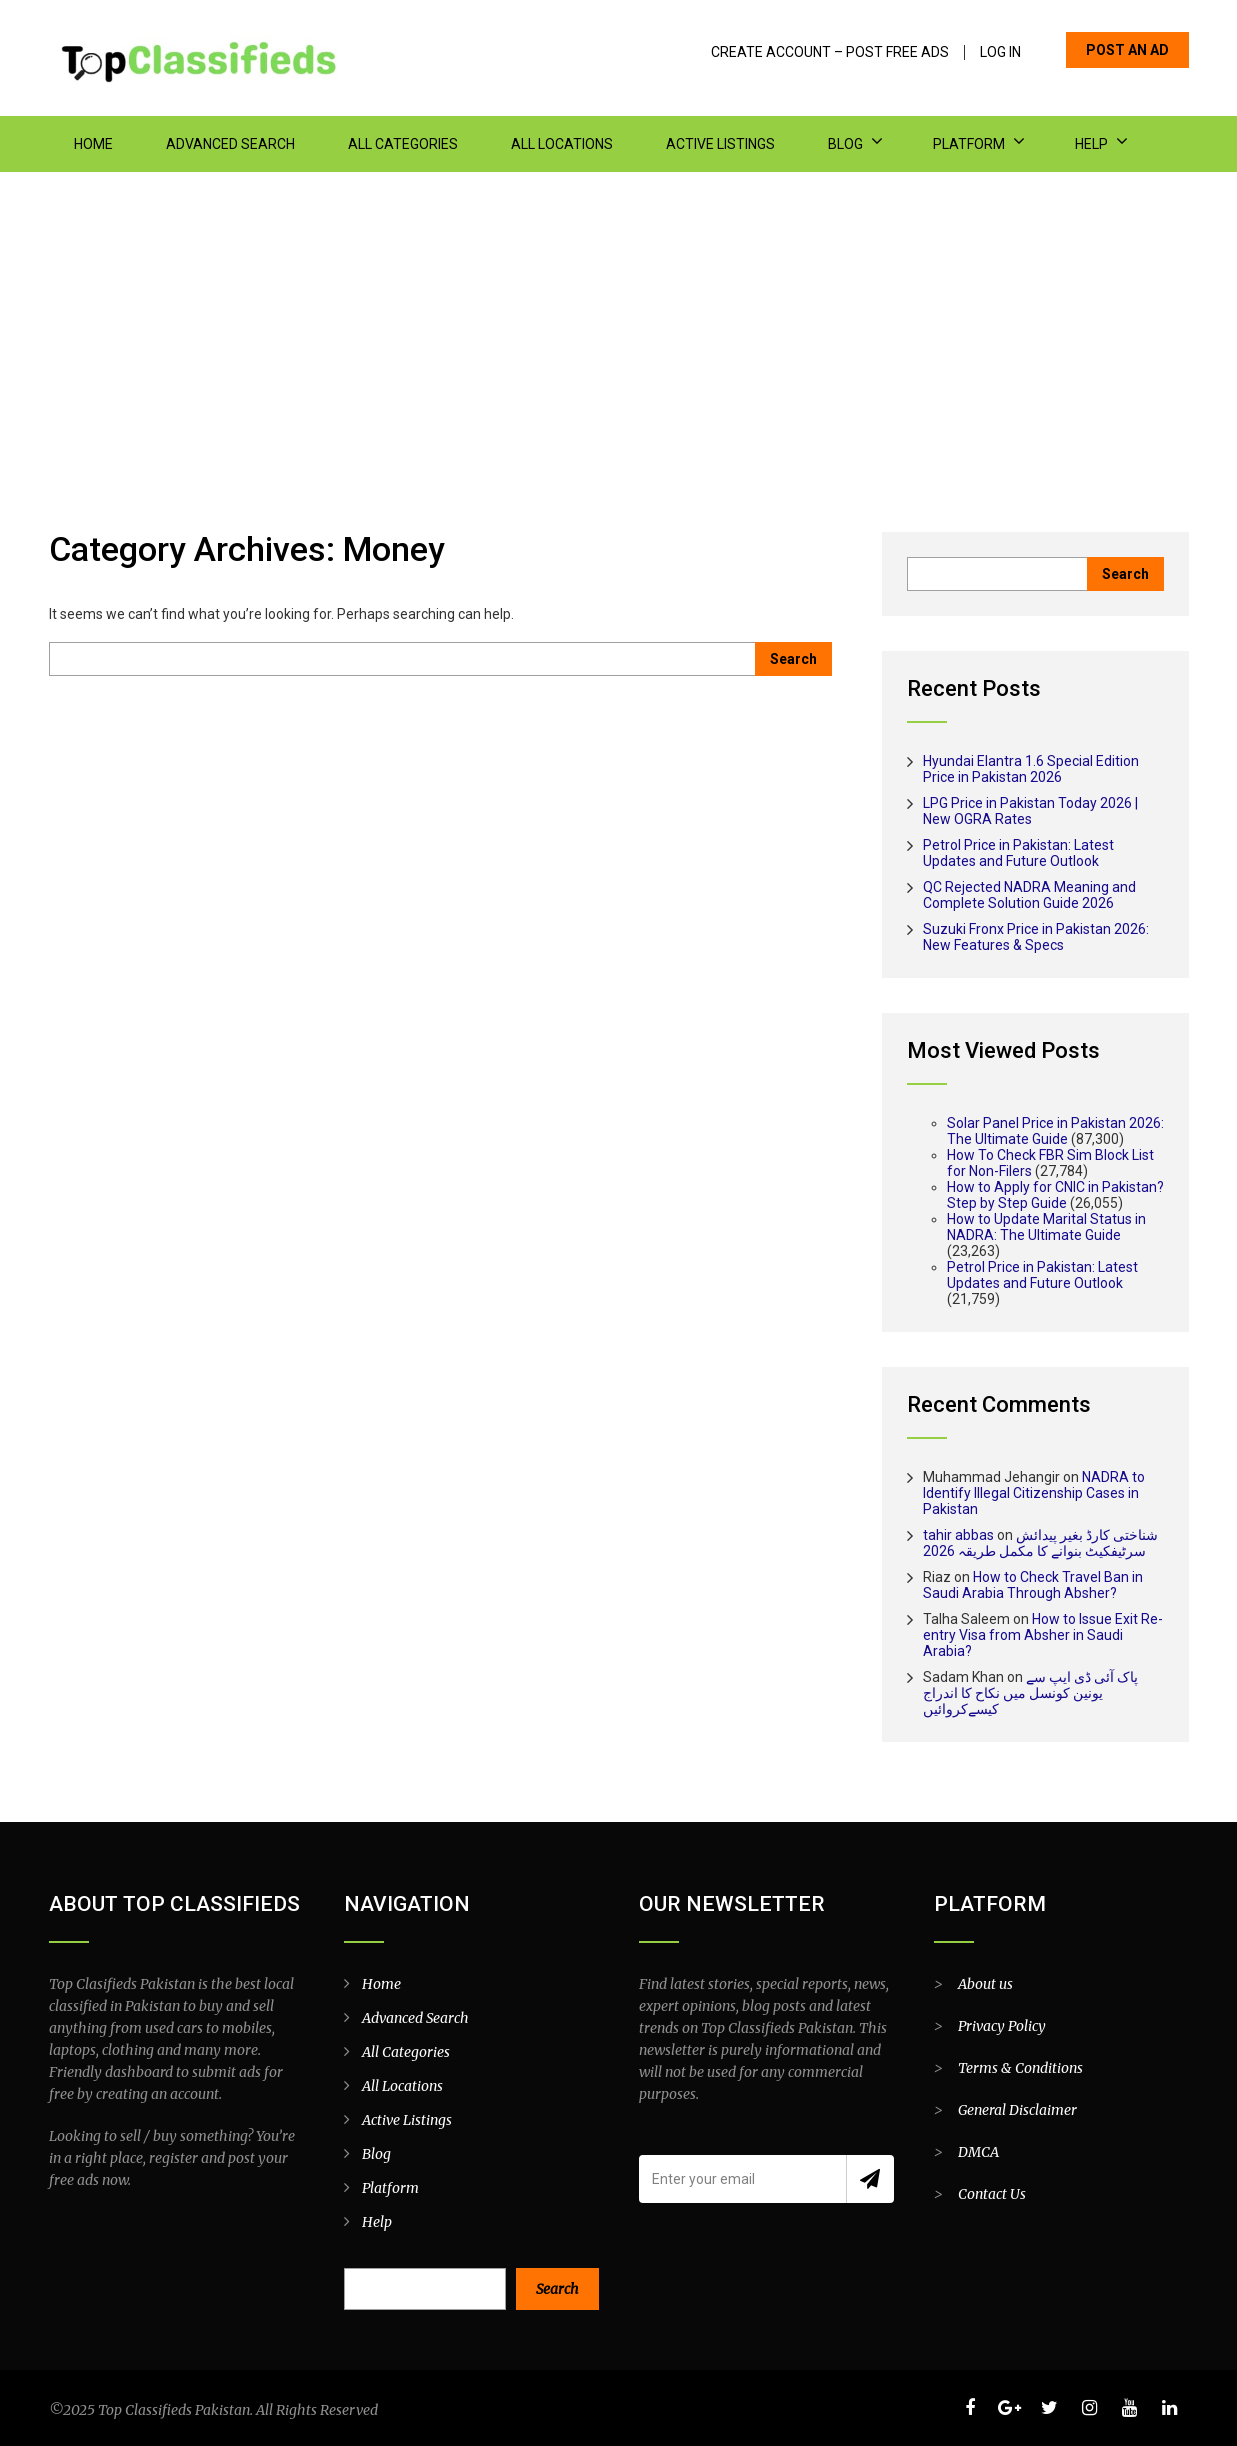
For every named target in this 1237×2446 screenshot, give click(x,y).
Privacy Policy (1002, 2026)
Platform (969, 144)
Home (93, 144)
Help (1091, 144)
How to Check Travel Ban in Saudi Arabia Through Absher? (1033, 1585)
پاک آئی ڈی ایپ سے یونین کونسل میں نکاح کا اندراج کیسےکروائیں (1030, 1693)
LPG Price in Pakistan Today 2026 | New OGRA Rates (1030, 811)
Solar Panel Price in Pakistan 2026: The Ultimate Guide (1055, 1131)
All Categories (403, 144)
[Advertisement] (619, 322)
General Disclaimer (1017, 2110)
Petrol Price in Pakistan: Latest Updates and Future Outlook (1018, 853)
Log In (1000, 52)
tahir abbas (958, 1535)
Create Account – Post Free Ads (830, 52)
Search (557, 2289)
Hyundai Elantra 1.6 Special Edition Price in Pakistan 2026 (1031, 769)
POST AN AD (1127, 50)
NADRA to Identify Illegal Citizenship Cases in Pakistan (1034, 1493)
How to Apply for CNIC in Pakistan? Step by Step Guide (1055, 1195)
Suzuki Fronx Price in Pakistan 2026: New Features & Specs (1036, 937)
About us (985, 1984)
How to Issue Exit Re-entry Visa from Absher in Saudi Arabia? (1043, 1635)
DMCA (978, 2152)
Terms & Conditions (1020, 2068)
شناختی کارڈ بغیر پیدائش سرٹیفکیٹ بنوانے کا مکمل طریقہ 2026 (1040, 1543)
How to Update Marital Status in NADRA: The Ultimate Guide (1046, 1227)
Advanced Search (230, 144)
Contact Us (992, 2194)
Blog (845, 144)
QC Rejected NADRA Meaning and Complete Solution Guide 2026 (1029, 895)
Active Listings (720, 144)
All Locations (562, 144)
